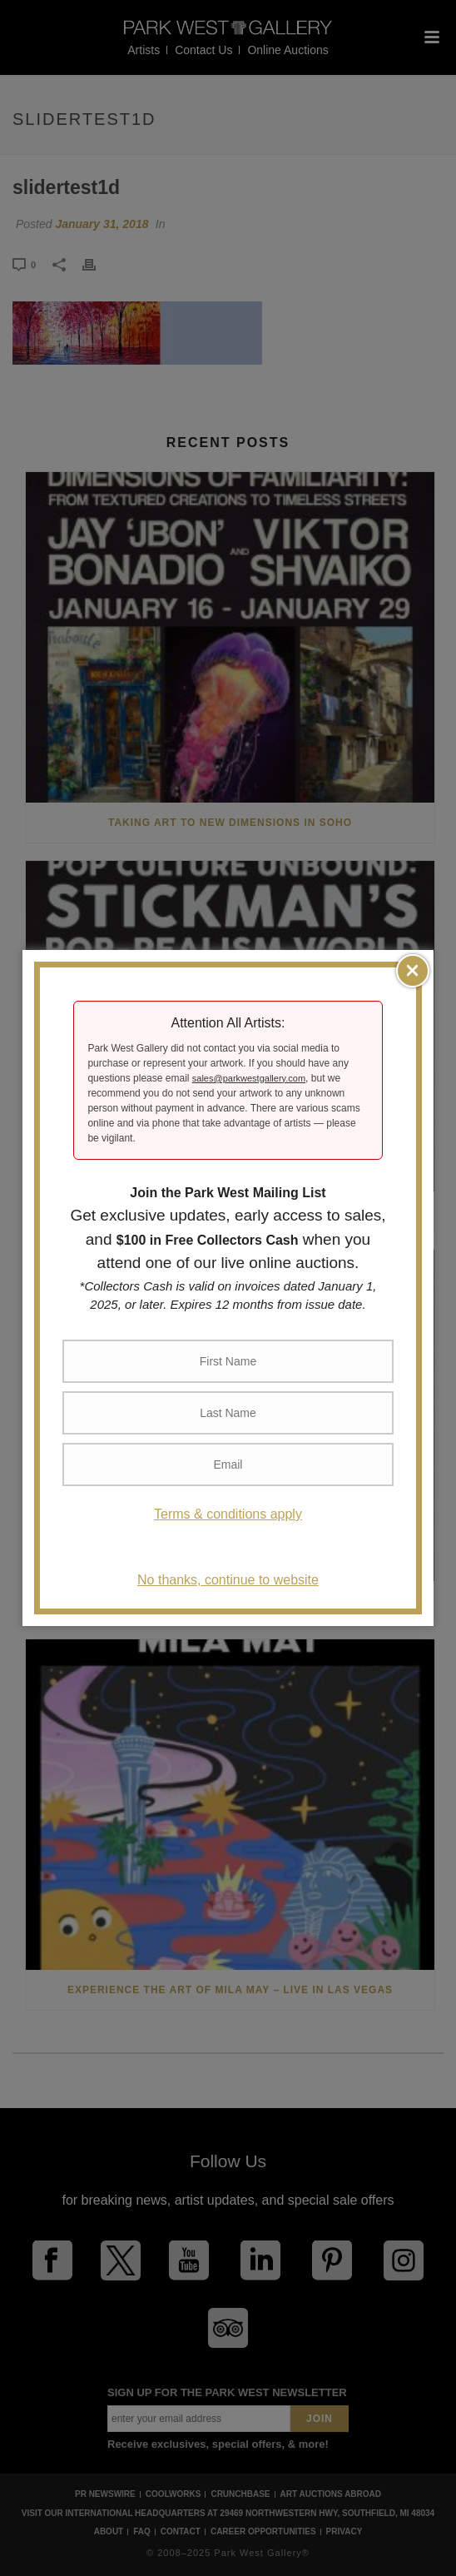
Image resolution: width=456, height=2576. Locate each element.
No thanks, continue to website (228, 1580)
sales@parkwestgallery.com (248, 1078)
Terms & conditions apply (228, 1514)
